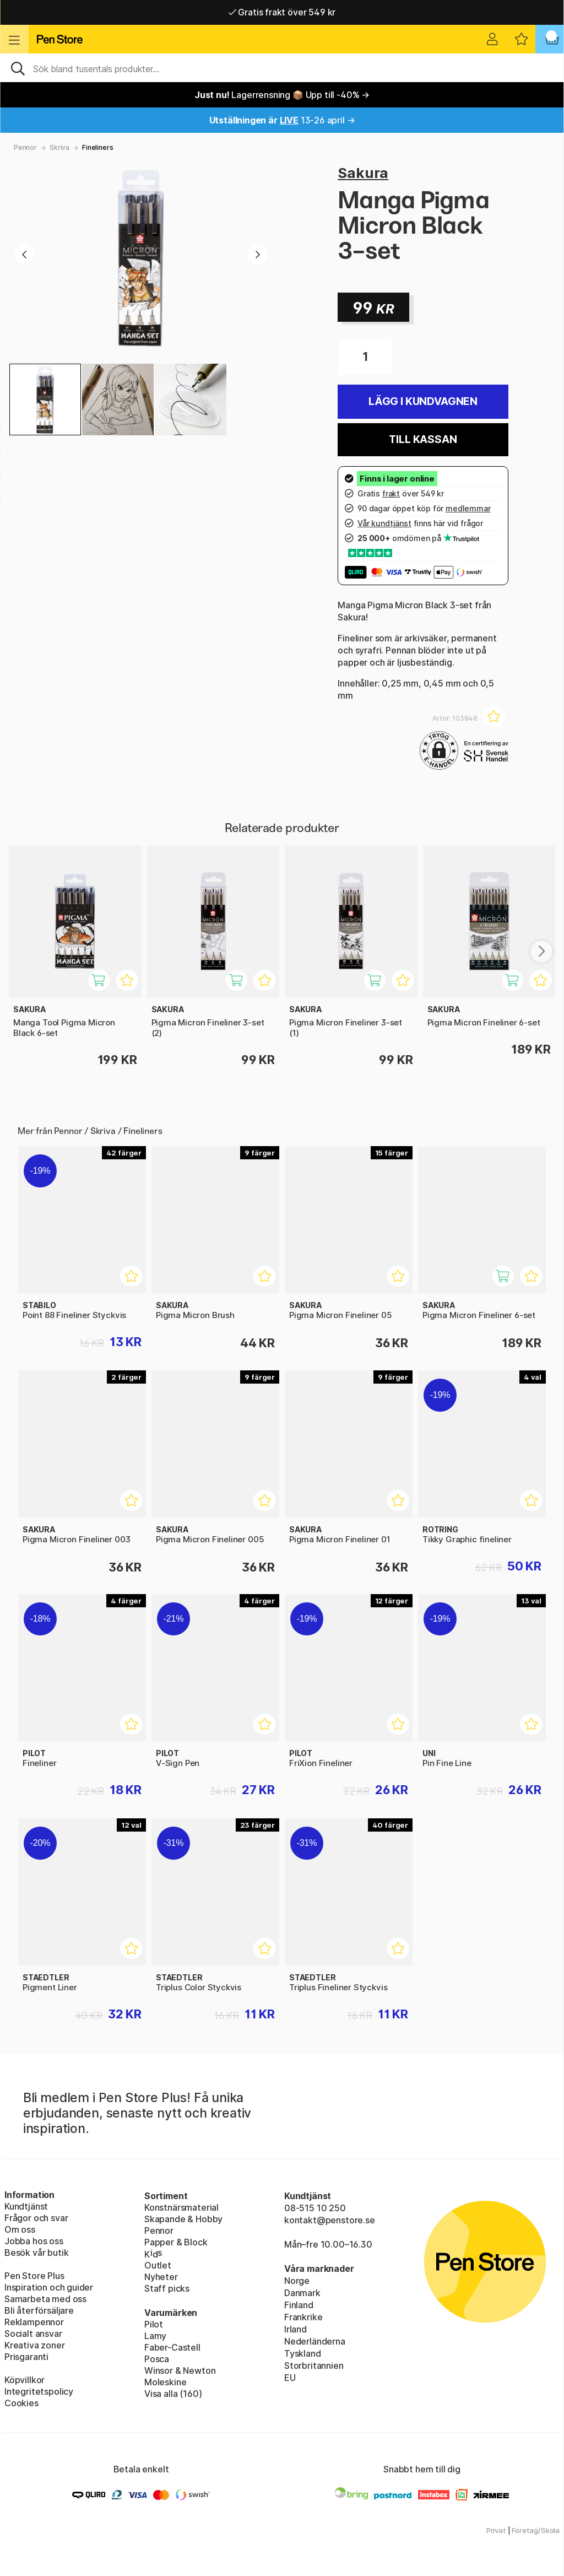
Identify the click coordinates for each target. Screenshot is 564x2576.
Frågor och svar (36, 2217)
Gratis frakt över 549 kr (282, 12)
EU (290, 2377)
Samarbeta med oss (45, 2298)
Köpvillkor (24, 2379)
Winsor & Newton (179, 2370)
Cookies (21, 2402)
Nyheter (161, 2276)
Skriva (59, 147)
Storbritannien (314, 2365)
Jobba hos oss (33, 2240)
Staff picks (166, 2288)
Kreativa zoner (34, 2345)
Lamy (155, 2335)
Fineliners (97, 147)
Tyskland (302, 2353)
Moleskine (165, 2382)
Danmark (302, 2292)
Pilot (153, 2324)
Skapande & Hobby (183, 2218)
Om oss (19, 2229)
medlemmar (468, 508)
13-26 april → (282, 120)
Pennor (25, 147)
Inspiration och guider (48, 2287)
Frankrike (303, 2317)
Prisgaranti (26, 2356)
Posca (156, 2358)
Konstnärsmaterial (181, 2207)
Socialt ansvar (33, 2333)
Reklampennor (34, 2321)
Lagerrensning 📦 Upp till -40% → (282, 94)
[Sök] (282, 67)
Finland (298, 2304)
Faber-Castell (172, 2347)
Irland (295, 2329)
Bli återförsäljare (39, 2310)
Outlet (157, 2265)
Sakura (363, 172)
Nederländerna (314, 2341)
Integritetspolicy (38, 2391)
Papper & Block (176, 2242)
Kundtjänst (26, 2206)
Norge (297, 2280)
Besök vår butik (36, 2252)
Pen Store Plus (34, 2275)
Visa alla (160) (173, 2393)
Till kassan (423, 439)
